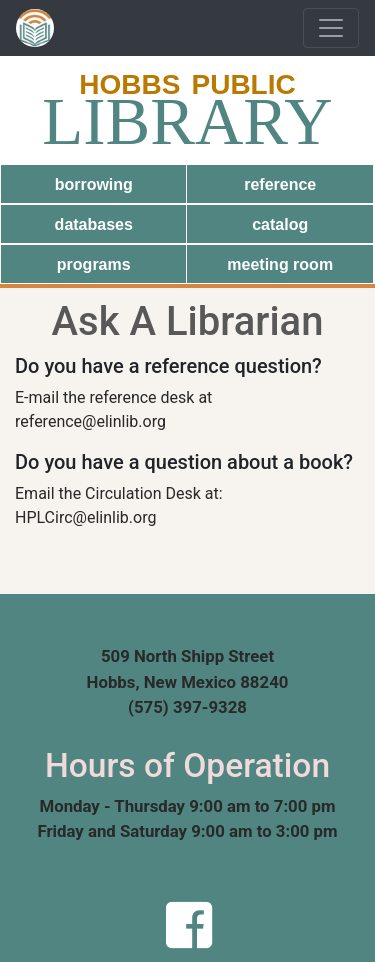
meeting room (280, 264)
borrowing (94, 184)
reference (280, 184)
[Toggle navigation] (331, 28)
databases (94, 224)
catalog (280, 224)
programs (94, 264)
